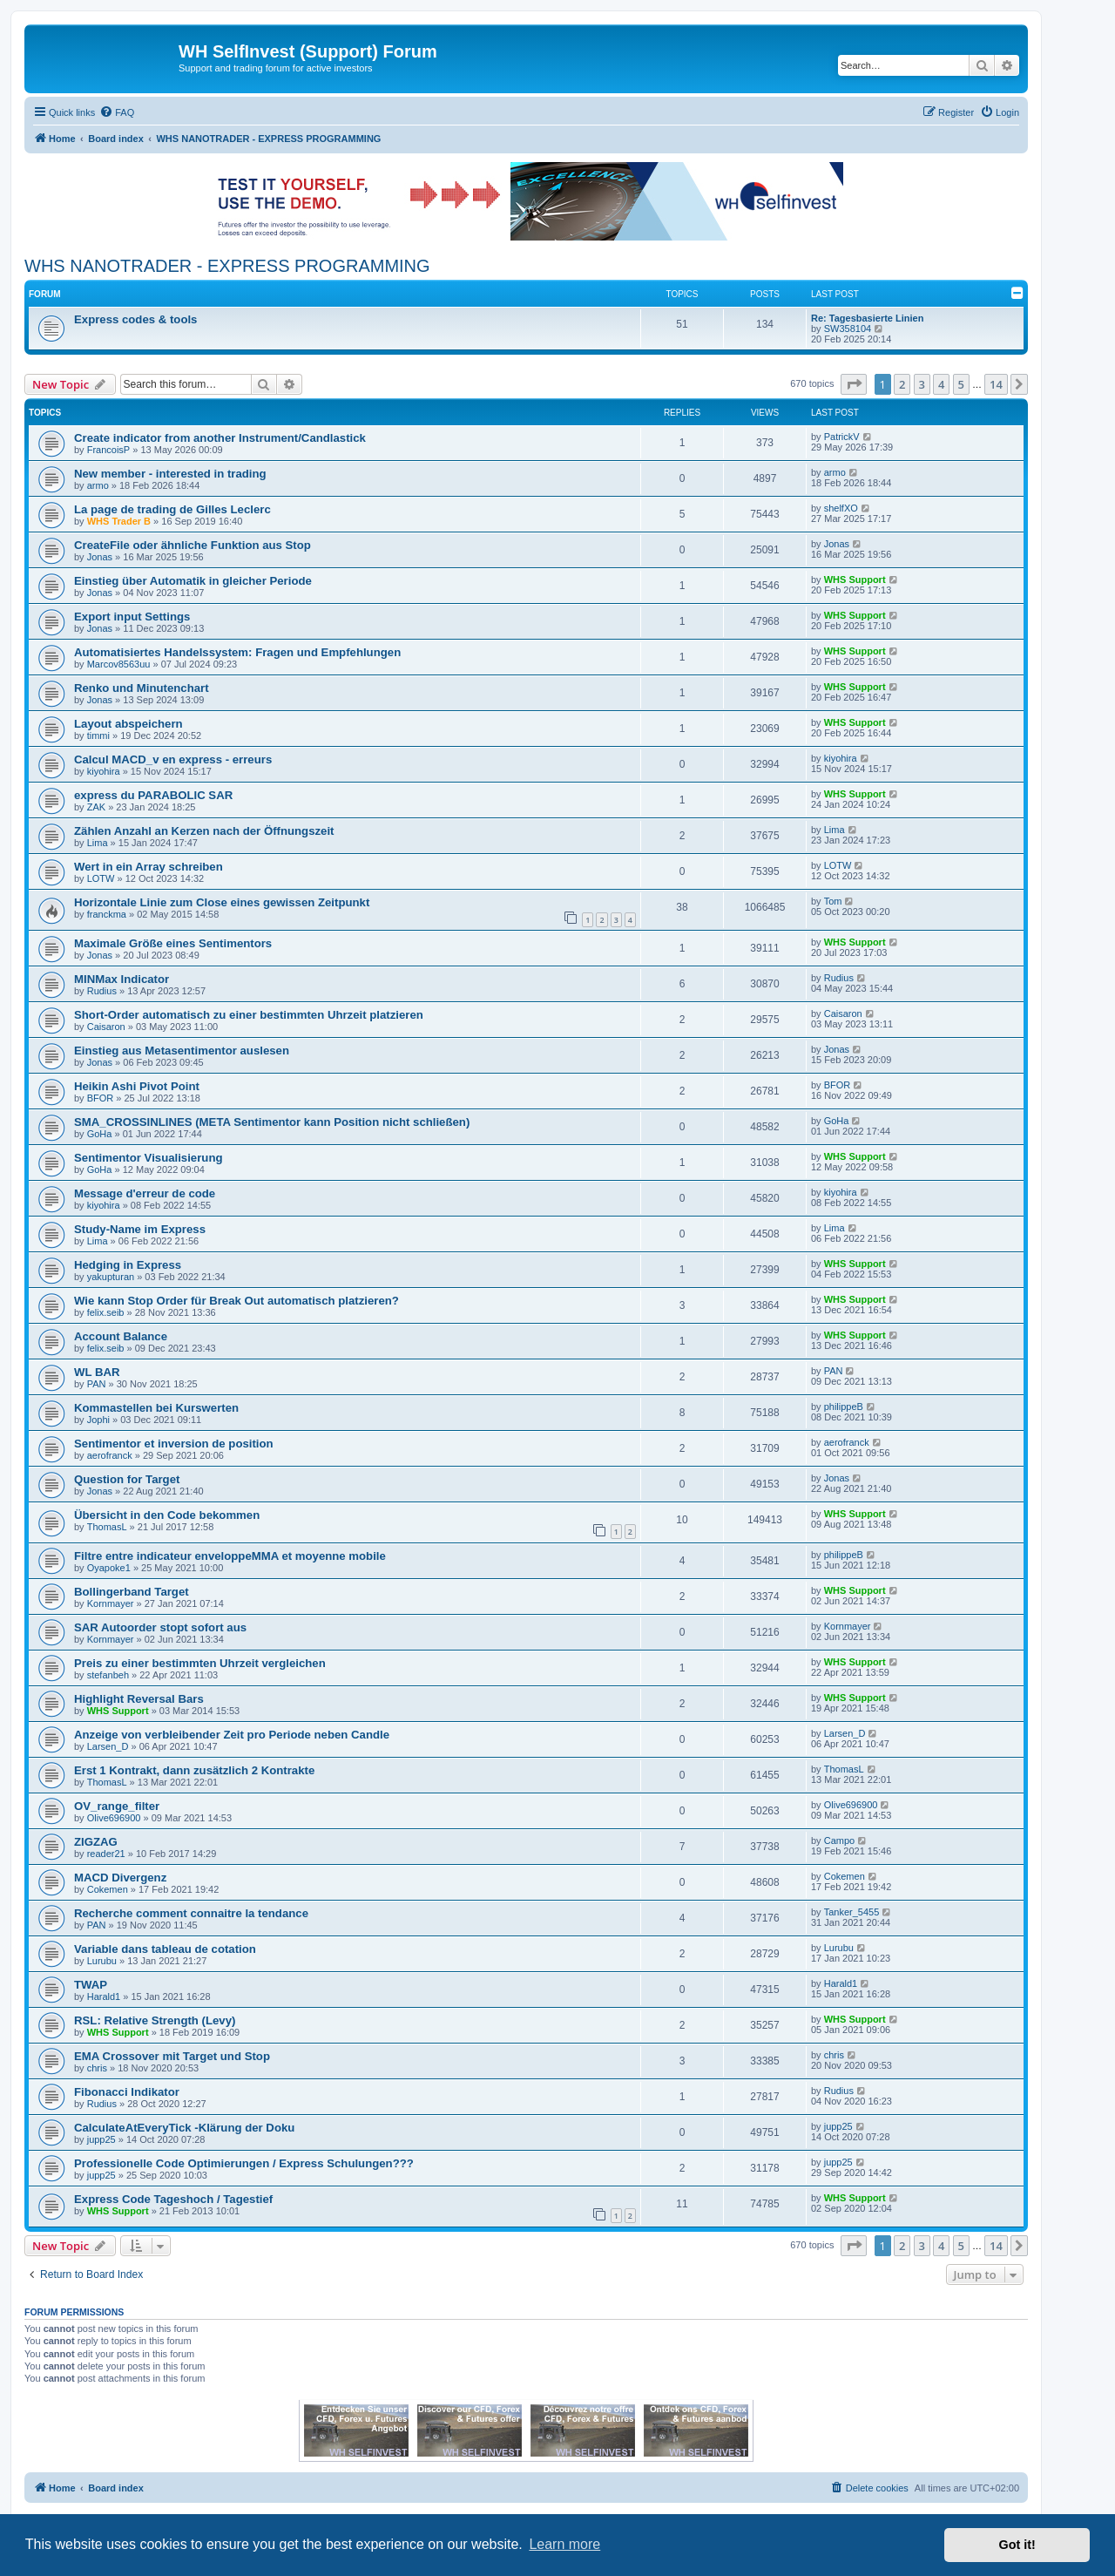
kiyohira (103, 771)
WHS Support (855, 579)
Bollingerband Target (131, 1591)
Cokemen (107, 1889)
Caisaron (106, 1026)
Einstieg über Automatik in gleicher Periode (193, 580)
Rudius (102, 991)
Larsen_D (108, 1746)
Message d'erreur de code (144, 1193)
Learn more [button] (564, 2544)
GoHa (99, 1134)
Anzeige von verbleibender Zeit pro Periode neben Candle (231, 1734)
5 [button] (961, 384)
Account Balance (120, 1336)
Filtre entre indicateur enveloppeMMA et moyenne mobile (230, 1556)
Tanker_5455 (852, 1912)
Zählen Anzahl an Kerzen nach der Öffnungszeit (204, 830)
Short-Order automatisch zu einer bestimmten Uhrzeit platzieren (248, 1014)
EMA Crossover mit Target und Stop (172, 2056)
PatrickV (842, 436)
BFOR (100, 1098)
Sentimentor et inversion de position (174, 1443)
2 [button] (902, 384)
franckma (106, 914)
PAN (96, 1384)
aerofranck (109, 1455)
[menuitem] (116, 112)
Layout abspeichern (128, 723)
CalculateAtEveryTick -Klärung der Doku (184, 2127)
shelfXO (841, 508)
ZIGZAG (96, 1841)
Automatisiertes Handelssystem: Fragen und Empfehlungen (237, 652)
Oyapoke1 (109, 1568)
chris (97, 2068)
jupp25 (101, 2139)
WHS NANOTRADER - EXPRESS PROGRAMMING (227, 265)
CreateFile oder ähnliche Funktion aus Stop (192, 545)
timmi (98, 735)
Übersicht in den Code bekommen (167, 1515)
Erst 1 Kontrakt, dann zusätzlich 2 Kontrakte (194, 1770)
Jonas (99, 557)
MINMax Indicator (121, 979)
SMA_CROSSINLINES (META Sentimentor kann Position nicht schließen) (272, 1122)
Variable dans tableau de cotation (165, 1949)
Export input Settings (132, 616)
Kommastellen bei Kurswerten (156, 1407)
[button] (854, 384)
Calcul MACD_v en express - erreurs (173, 759)
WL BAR (97, 1372)
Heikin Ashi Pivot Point (136, 1086)
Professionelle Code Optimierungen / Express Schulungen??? (244, 2163)
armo (98, 485)
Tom (833, 901)
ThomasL (107, 1527)
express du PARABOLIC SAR (153, 795)
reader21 (106, 1853)
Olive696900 (114, 1818)
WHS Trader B (119, 521)
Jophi (98, 1419)
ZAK (96, 807)
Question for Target (126, 1479)
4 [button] (941, 384)
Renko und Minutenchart (141, 688)
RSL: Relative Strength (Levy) (154, 2020)
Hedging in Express (127, 1264)
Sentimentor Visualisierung (148, 1157)
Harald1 (104, 1996)
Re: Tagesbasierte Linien (867, 318)
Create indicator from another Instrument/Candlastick (220, 437)
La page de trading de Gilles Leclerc (172, 509)
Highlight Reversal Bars (139, 1698)
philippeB (843, 1406)
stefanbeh (108, 1675)
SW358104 (847, 328)
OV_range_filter (116, 1806)
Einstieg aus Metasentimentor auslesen (181, 1050)
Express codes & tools (135, 319)
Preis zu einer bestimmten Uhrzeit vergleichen (200, 1663)
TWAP (90, 1984)
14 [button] (996, 384)
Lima (97, 842)
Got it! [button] (1017, 2545)
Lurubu (102, 1961)
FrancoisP (109, 449)
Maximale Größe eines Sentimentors (173, 943)
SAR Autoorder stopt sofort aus (160, 1627)
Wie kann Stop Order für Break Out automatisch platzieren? (236, 1300)
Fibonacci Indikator (126, 2091)
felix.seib (106, 1312)
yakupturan (110, 1276)
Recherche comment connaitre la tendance (191, 1913)
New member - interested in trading (170, 473)
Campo (839, 1840)
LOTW (101, 878)
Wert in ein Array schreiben (148, 866)
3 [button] (922, 384)
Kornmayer (110, 1603)
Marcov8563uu (119, 664)
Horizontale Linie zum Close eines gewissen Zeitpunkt (221, 902)
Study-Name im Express (140, 1229)
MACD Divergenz (120, 1877)
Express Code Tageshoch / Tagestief (173, 2199)
